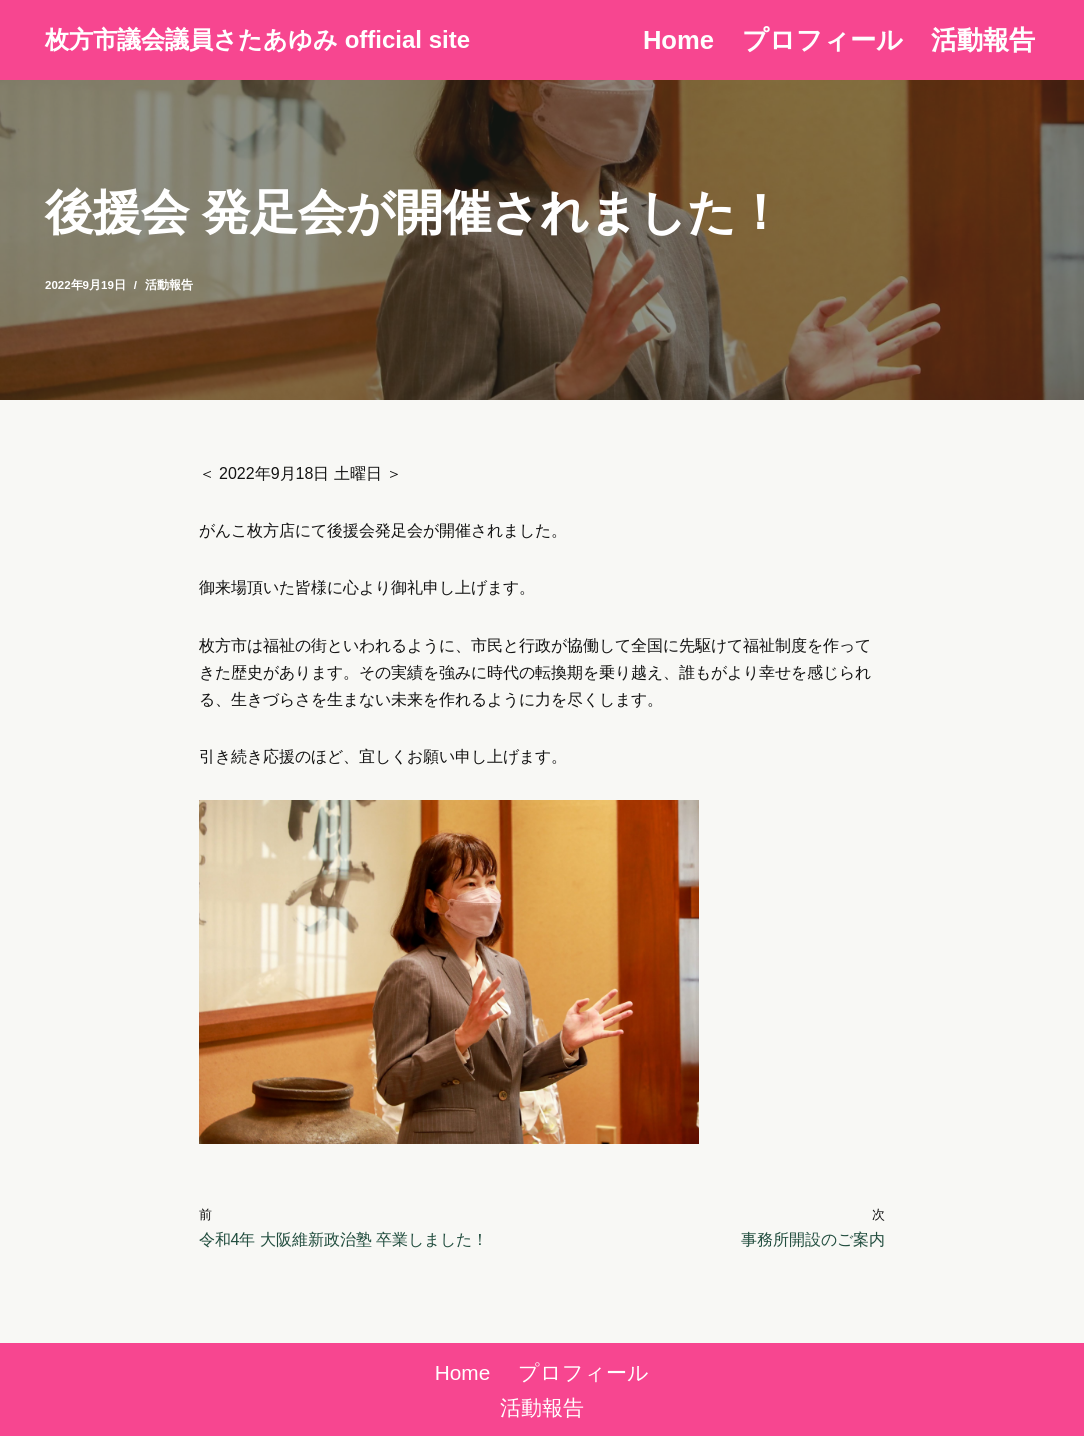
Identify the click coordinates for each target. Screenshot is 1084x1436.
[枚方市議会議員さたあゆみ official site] (257, 40)
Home (678, 40)
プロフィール (822, 40)
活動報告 (983, 40)
